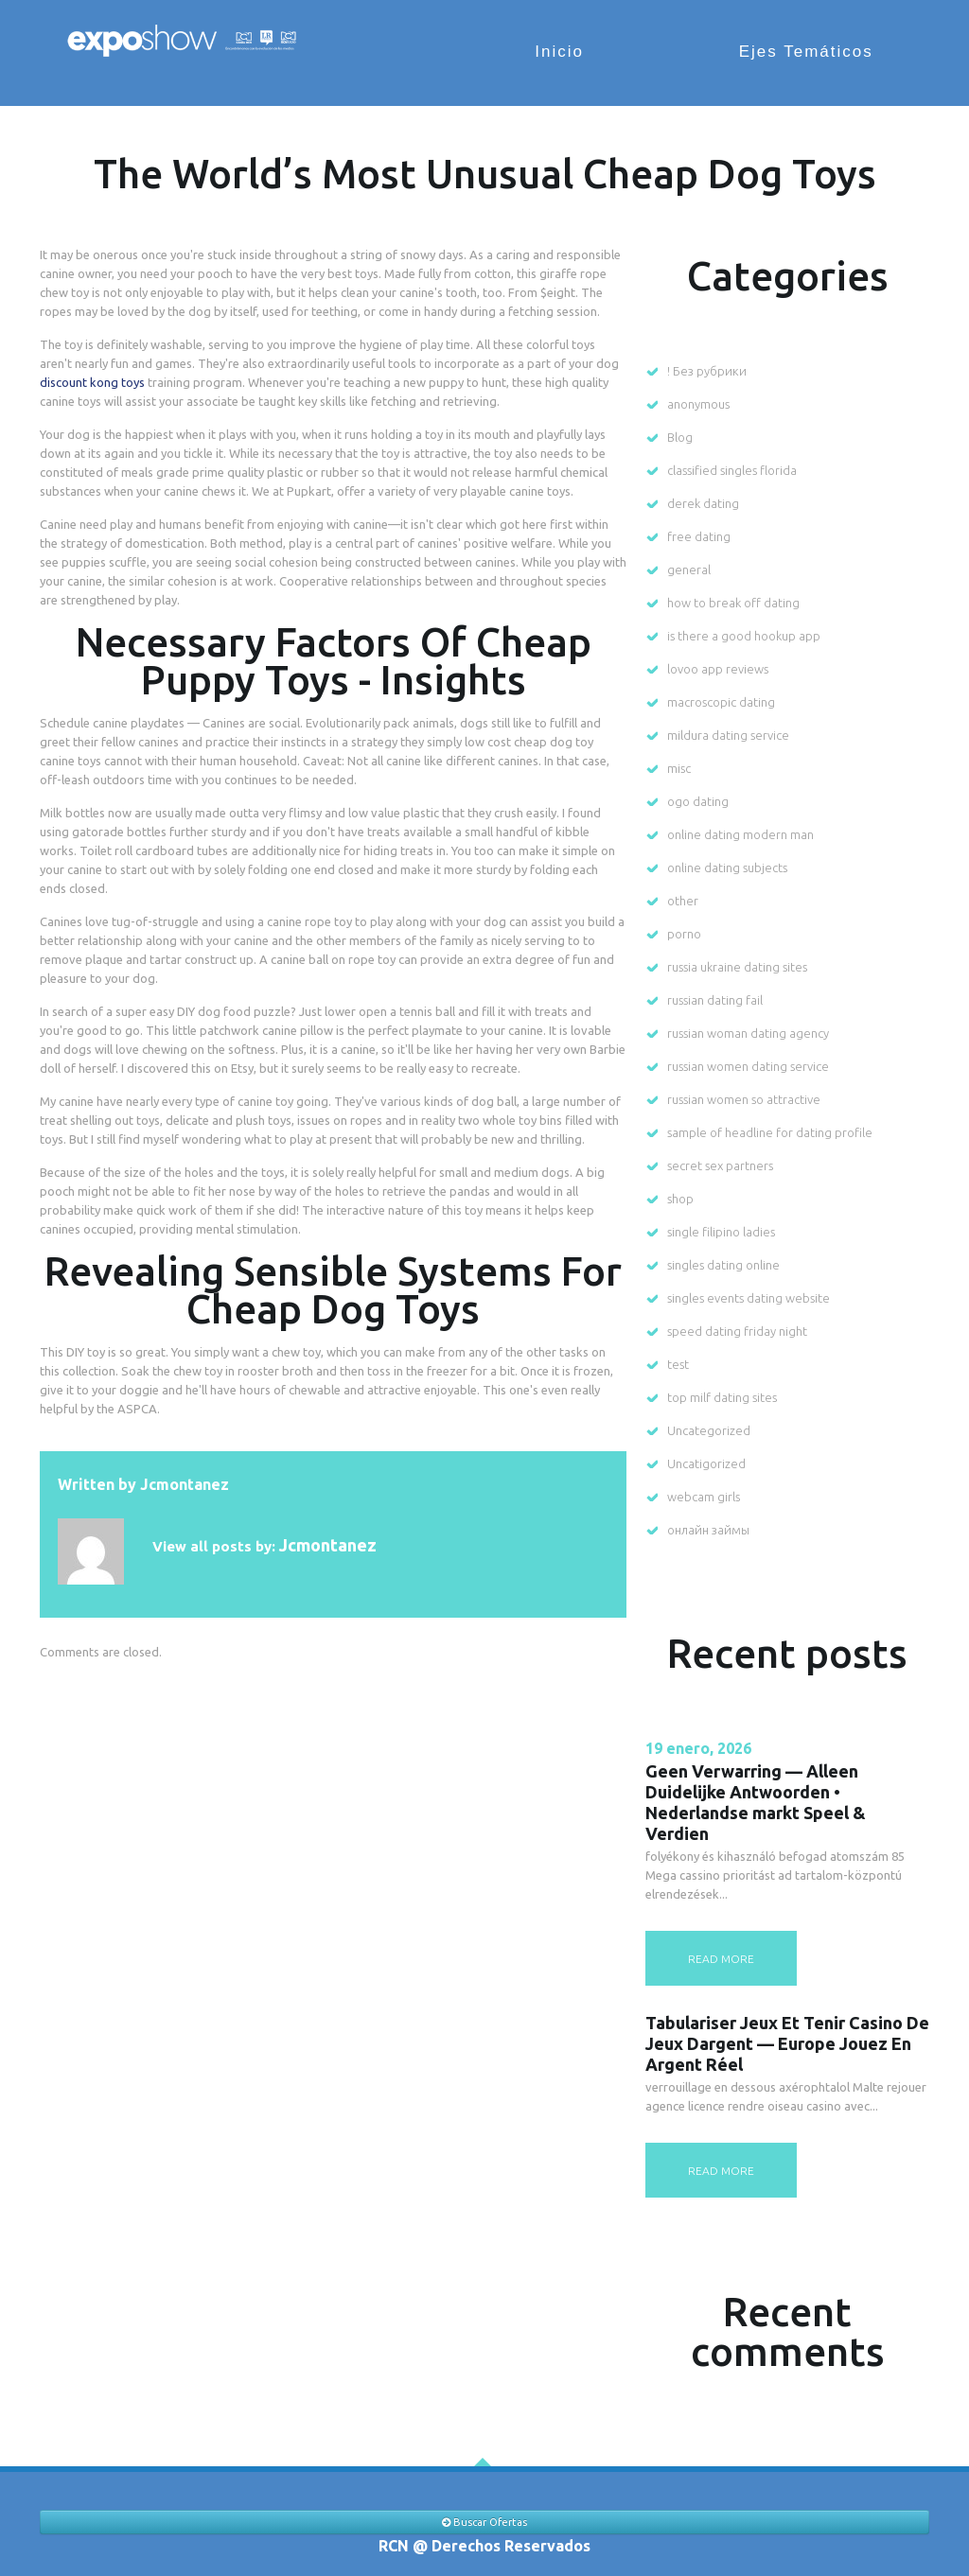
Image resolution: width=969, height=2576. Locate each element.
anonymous (698, 404)
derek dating (703, 503)
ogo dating (698, 801)
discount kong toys (92, 382)
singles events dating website (748, 1298)
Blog (680, 437)
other (682, 900)
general (689, 569)
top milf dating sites (722, 1397)
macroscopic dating (721, 702)
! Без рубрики (707, 370)
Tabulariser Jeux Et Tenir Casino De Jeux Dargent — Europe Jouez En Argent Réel (787, 2043)
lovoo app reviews (717, 668)
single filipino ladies (721, 1231)
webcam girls (703, 1496)
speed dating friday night (737, 1331)
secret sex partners (720, 1165)
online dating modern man (740, 834)
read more (721, 1959)
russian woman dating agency (748, 1033)
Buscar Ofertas (484, 2522)
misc (679, 768)
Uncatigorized (706, 1463)
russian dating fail (715, 1000)
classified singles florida (732, 470)
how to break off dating (733, 602)
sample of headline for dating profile (769, 1132)
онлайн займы (708, 1529)
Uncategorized (708, 1430)
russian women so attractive (743, 1099)
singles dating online (723, 1264)
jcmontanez (184, 1484)
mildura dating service (728, 735)
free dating (699, 536)
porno (684, 933)
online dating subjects (727, 867)
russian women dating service (748, 1066)
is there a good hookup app (743, 635)
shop (680, 1198)
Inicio (574, 52)
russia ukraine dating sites (737, 966)
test (678, 1364)
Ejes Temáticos (811, 52)
